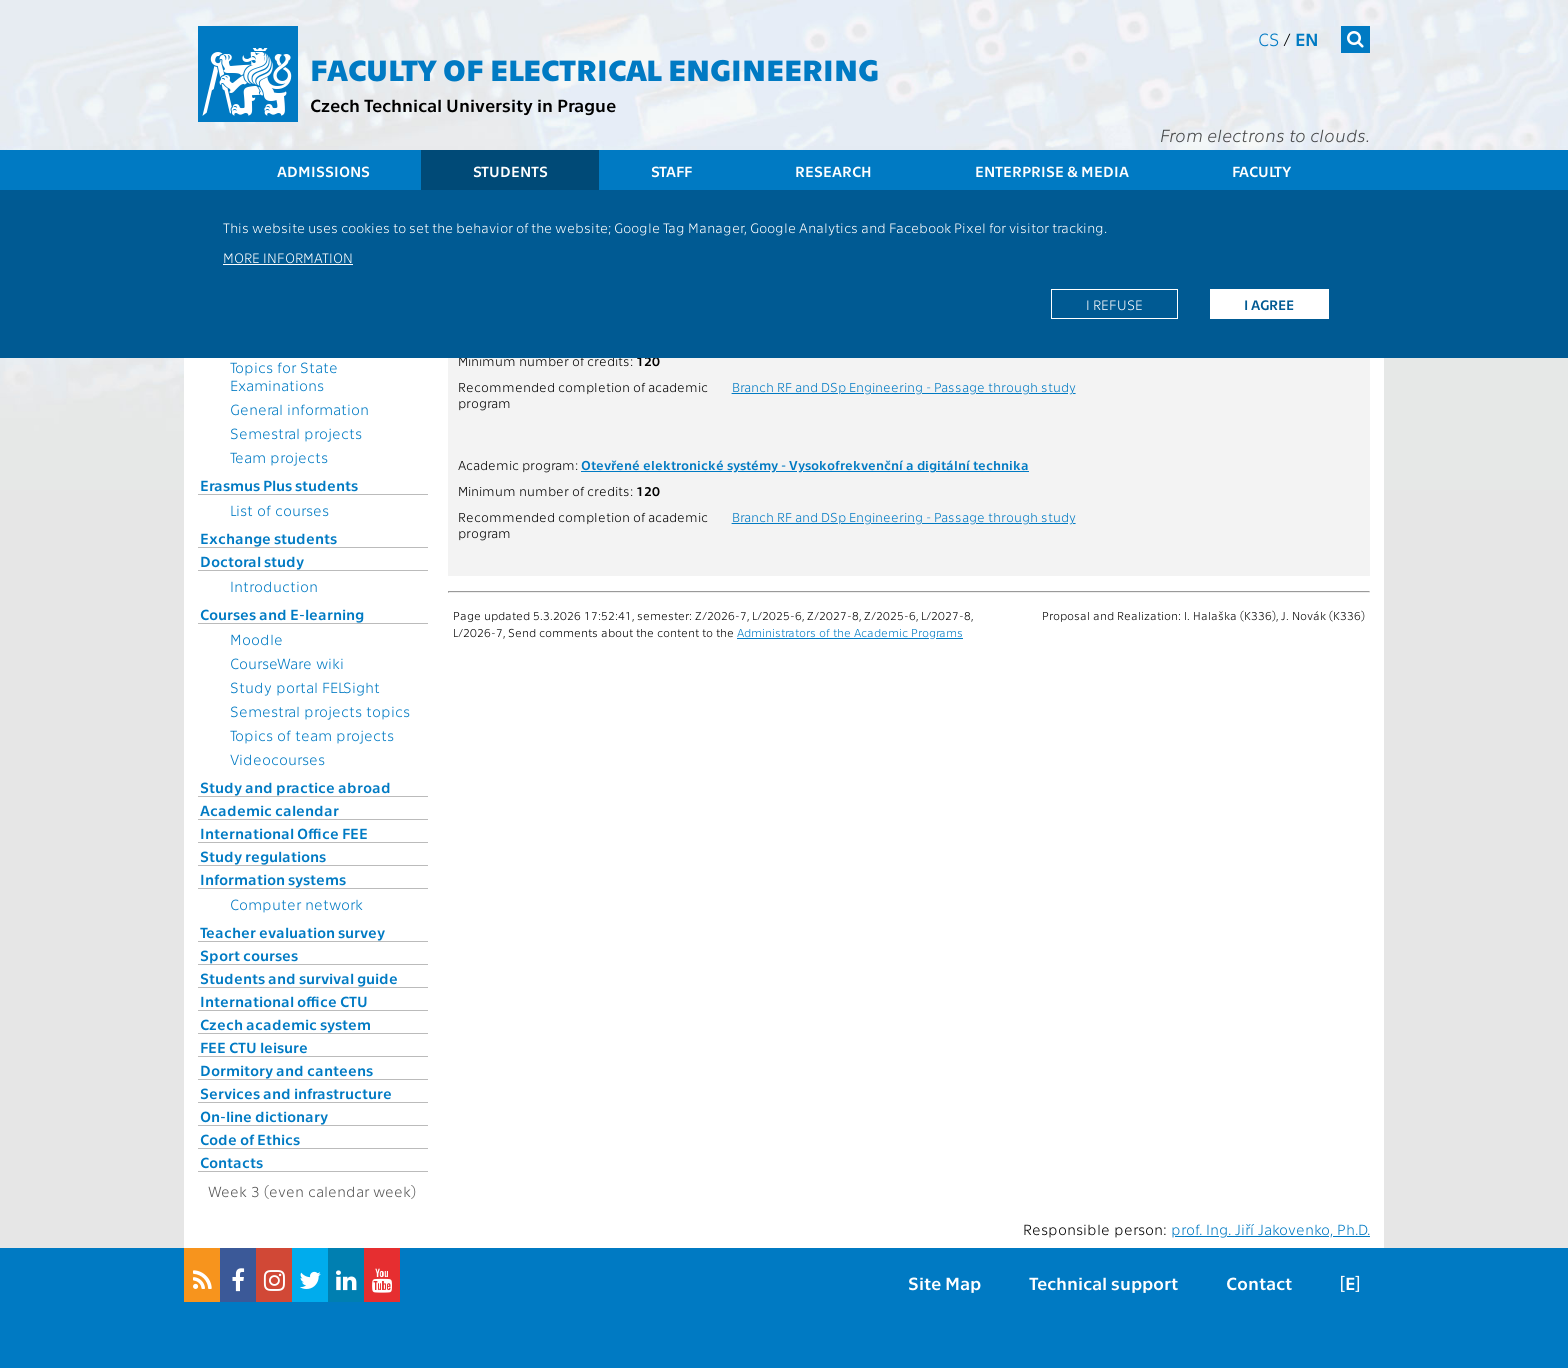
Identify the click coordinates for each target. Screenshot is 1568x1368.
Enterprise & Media (1052, 171)
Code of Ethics (250, 1139)
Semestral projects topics (320, 711)
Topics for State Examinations (284, 376)
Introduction (274, 586)
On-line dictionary (264, 1116)
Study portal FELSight (305, 687)
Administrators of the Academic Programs (850, 632)
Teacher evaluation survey (292, 932)
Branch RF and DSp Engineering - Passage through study (904, 386)
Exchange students (268, 538)
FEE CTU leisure (254, 1047)
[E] (1350, 1282)
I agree (1269, 304)
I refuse (1114, 304)
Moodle (256, 639)
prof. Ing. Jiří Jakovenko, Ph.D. (1270, 1229)
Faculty (1261, 171)
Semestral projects (296, 433)
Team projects (279, 457)
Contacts (231, 1162)
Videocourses (277, 759)
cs (1268, 38)
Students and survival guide (299, 978)
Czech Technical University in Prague (463, 104)
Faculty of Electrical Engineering (594, 68)
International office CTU (284, 1001)
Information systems (273, 879)
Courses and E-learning (282, 614)
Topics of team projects (312, 735)
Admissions (323, 171)
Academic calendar (269, 810)
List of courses (279, 510)
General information (299, 409)
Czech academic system (285, 1024)
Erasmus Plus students (279, 485)
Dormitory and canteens (286, 1070)
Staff (671, 171)
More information (288, 257)
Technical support (1103, 1282)
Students (510, 171)
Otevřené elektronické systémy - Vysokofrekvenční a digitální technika (805, 464)
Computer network (296, 904)
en (1307, 38)
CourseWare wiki (287, 663)
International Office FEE (284, 833)
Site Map (944, 1282)
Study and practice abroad (295, 787)
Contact (1259, 1282)
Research (833, 171)
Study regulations (263, 856)
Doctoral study (252, 561)
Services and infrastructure (296, 1093)
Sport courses (249, 955)
